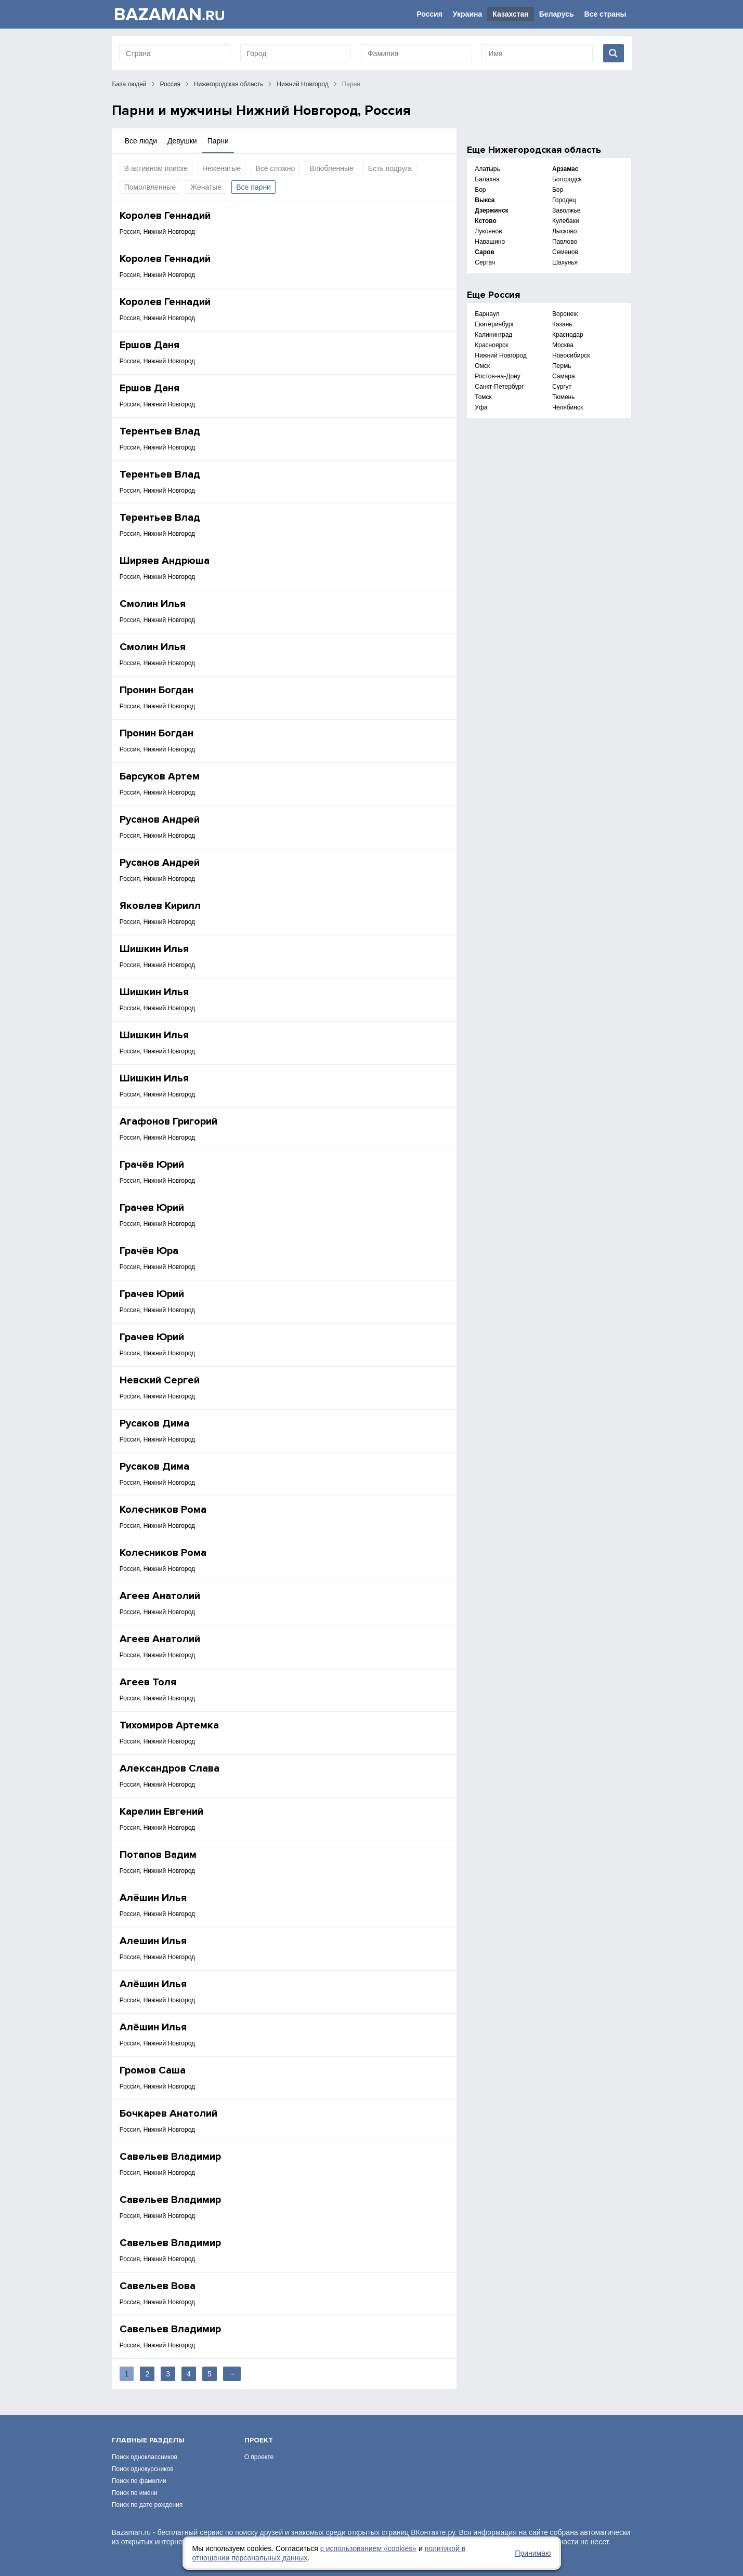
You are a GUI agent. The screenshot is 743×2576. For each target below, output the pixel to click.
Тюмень (563, 397)
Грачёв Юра (149, 1251)
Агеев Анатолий (160, 1596)
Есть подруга (390, 168)
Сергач (485, 262)
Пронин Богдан (156, 690)
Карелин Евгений (161, 1811)
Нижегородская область (228, 84)
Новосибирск (571, 355)
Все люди (141, 141)
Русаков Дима (154, 1423)
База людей (129, 84)
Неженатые (221, 168)
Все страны (605, 14)
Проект (258, 2440)
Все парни (253, 187)
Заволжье (566, 210)
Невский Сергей (160, 1380)
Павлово (564, 241)
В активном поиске (156, 168)
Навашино (490, 241)
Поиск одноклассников (144, 2457)
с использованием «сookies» (368, 2548)
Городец (564, 200)
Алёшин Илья (153, 1898)
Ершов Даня (149, 345)
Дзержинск (491, 210)
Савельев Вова (157, 2286)
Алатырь (487, 169)
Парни (218, 141)
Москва (562, 345)
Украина (467, 14)
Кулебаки (565, 220)
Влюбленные (331, 168)
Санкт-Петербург (499, 386)
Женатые (205, 187)
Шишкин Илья (154, 949)
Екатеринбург (494, 324)
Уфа (481, 407)
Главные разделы (148, 2440)
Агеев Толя (148, 1682)
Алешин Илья (153, 1941)
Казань (562, 324)
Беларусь (556, 14)
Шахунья (565, 262)
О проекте (259, 2457)
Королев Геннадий (165, 215)
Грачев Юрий (152, 1207)
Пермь (561, 365)
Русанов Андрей (160, 819)
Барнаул (487, 314)
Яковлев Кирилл (160, 906)
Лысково (564, 231)
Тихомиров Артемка (169, 1725)
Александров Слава (169, 1768)
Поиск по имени (135, 2492)
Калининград (493, 334)
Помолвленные (150, 187)
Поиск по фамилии (139, 2481)
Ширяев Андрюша (165, 560)
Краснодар (567, 334)
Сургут (561, 386)
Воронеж (565, 314)
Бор (480, 189)
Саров (484, 252)
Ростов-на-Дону (497, 376)
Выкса (484, 200)
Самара (563, 376)
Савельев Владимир (170, 2156)
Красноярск (491, 345)
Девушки (182, 141)
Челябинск (567, 407)
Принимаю (533, 2553)
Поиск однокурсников (143, 2469)
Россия (429, 14)
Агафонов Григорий (168, 1121)
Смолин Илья (153, 604)
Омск (482, 365)
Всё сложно (275, 168)
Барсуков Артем (160, 776)
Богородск (567, 179)
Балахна (487, 179)
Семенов (565, 252)
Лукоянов (488, 231)
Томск (483, 397)
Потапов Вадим (158, 1854)
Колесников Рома (163, 1509)
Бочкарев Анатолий (168, 2113)
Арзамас (565, 169)
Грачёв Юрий (152, 1164)
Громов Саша (153, 2070)
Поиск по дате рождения (147, 2504)
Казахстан (510, 14)
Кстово (485, 220)
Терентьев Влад (160, 431)
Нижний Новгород (302, 84)
